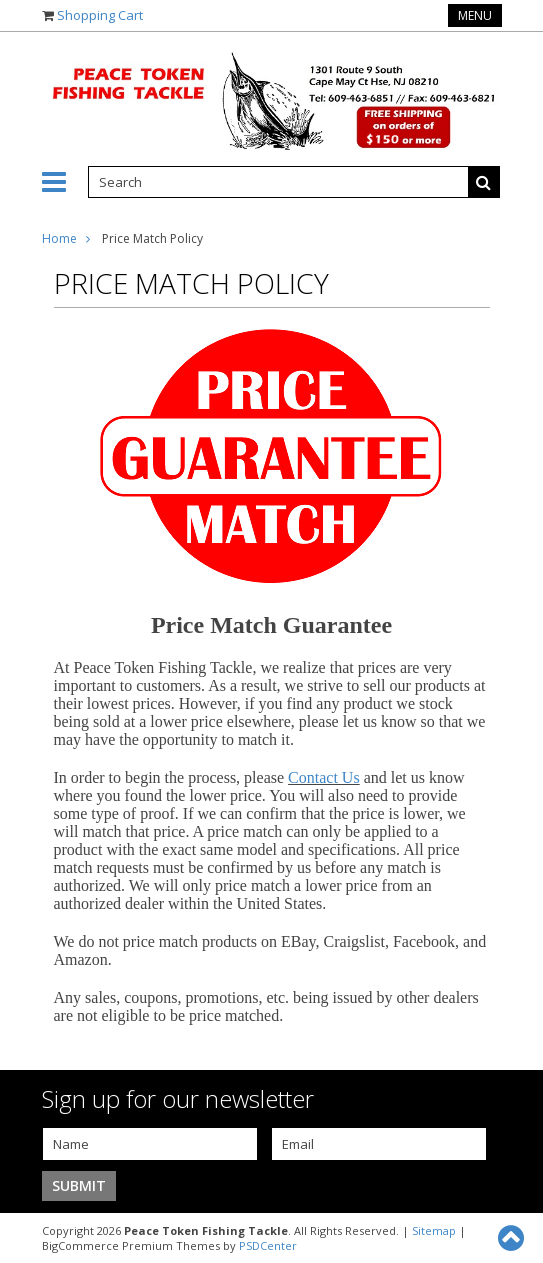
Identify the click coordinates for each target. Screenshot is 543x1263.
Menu (475, 15)
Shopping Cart (100, 15)
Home (59, 238)
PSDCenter (268, 1245)
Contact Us (324, 777)
